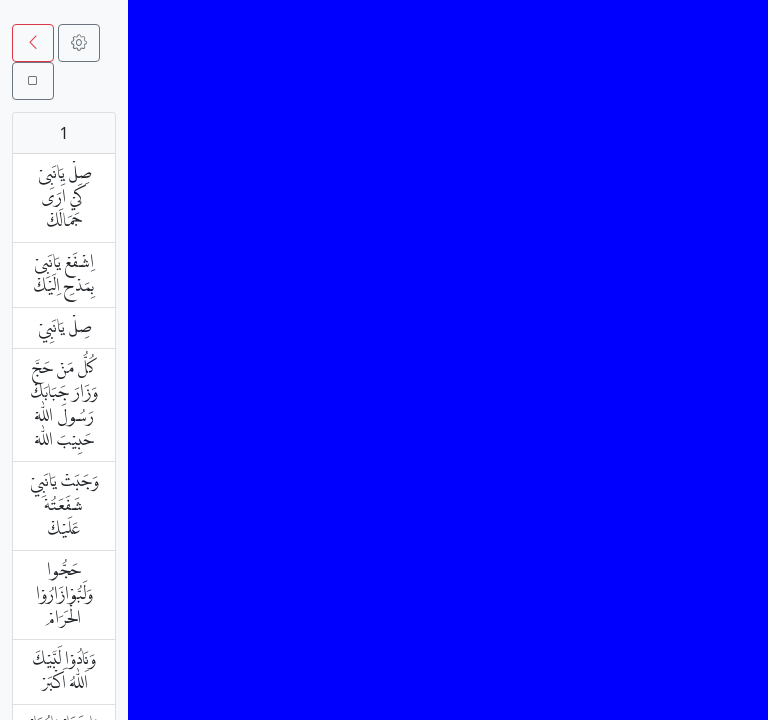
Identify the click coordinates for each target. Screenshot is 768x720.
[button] (33, 43)
